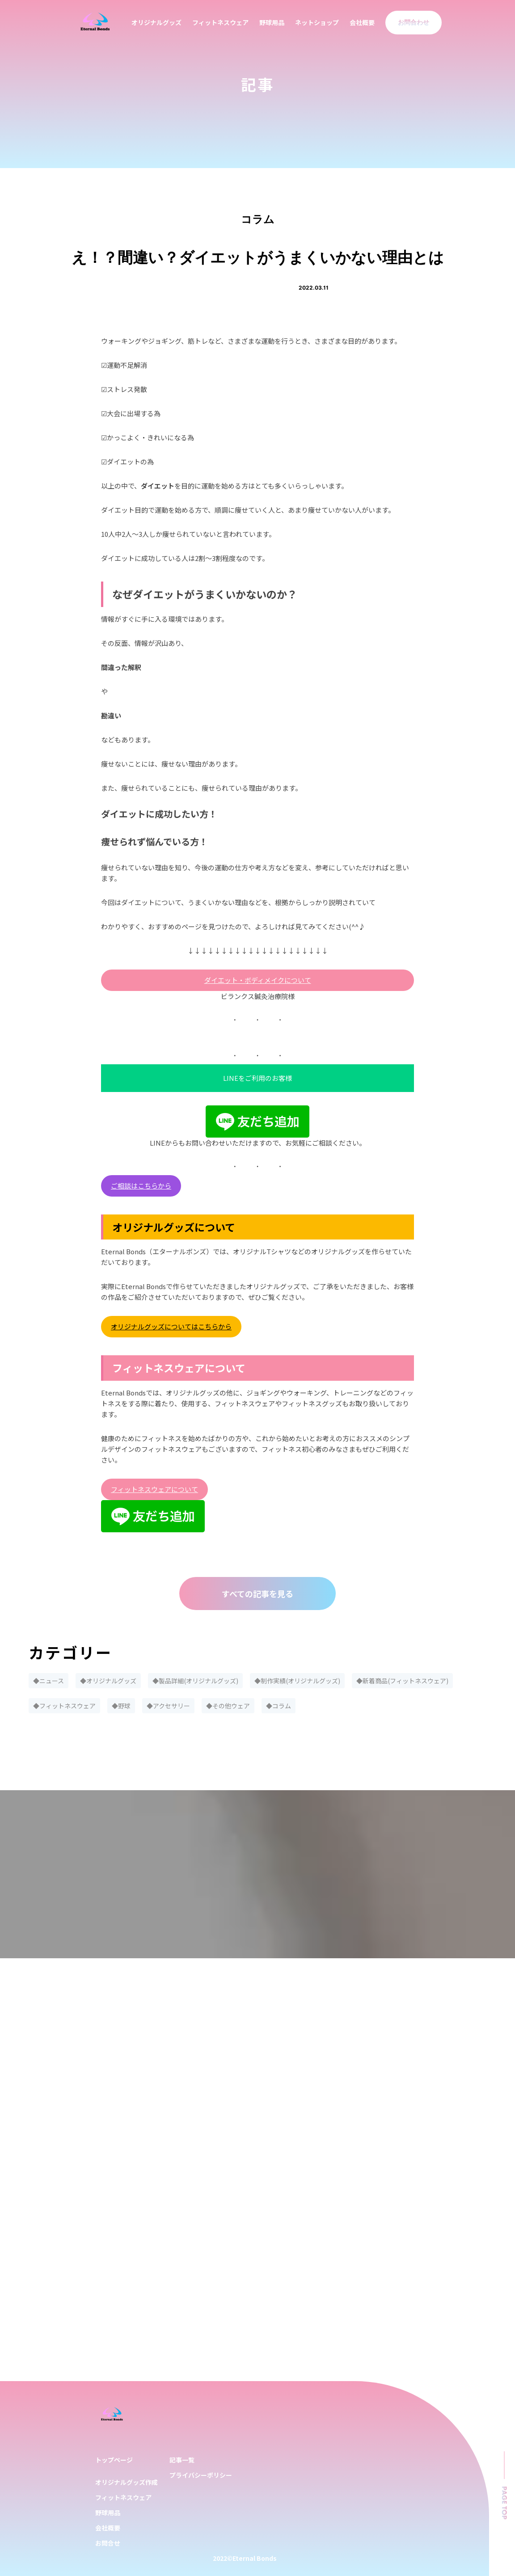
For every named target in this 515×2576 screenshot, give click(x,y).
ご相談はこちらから (141, 1185)
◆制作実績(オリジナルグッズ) (297, 1680)
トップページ (114, 2459)
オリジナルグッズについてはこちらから (171, 1326)
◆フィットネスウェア (64, 1705)
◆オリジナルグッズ (108, 1680)
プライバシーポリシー (200, 2475)
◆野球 (121, 1705)
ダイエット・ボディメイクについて (257, 980)
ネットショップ (317, 22)
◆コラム (278, 1705)
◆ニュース (48, 1680)
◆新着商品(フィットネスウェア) (402, 1680)
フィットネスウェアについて (154, 1489)
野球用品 (271, 22)
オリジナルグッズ (156, 22)
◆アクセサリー (168, 1705)
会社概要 (362, 22)
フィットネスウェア (220, 22)
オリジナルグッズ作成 (126, 2482)
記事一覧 (181, 2459)
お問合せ (107, 2542)
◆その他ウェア (228, 1705)
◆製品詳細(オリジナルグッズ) (195, 1680)
